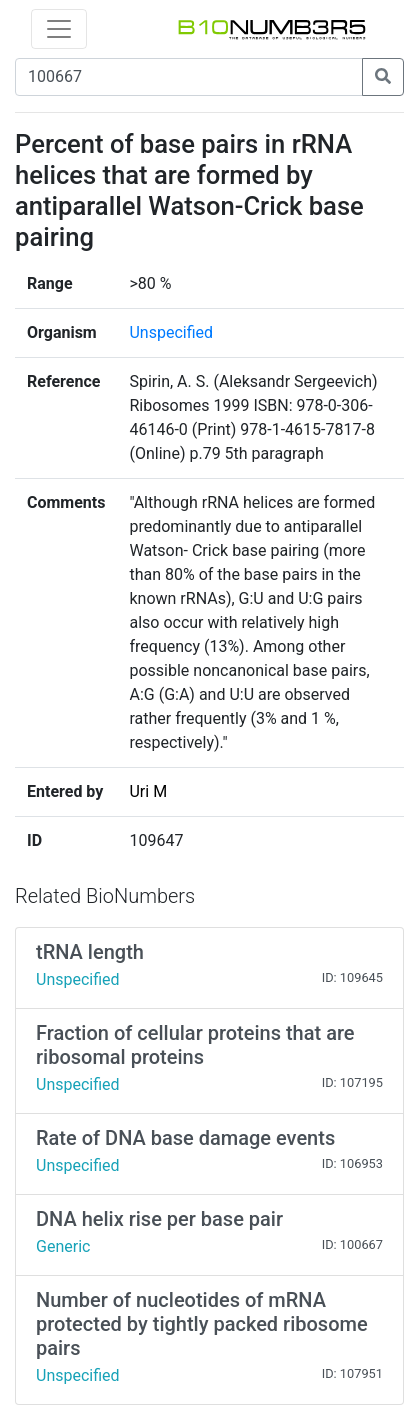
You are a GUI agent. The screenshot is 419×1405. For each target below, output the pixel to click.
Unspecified (171, 332)
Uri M (148, 791)
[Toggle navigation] (59, 29)
